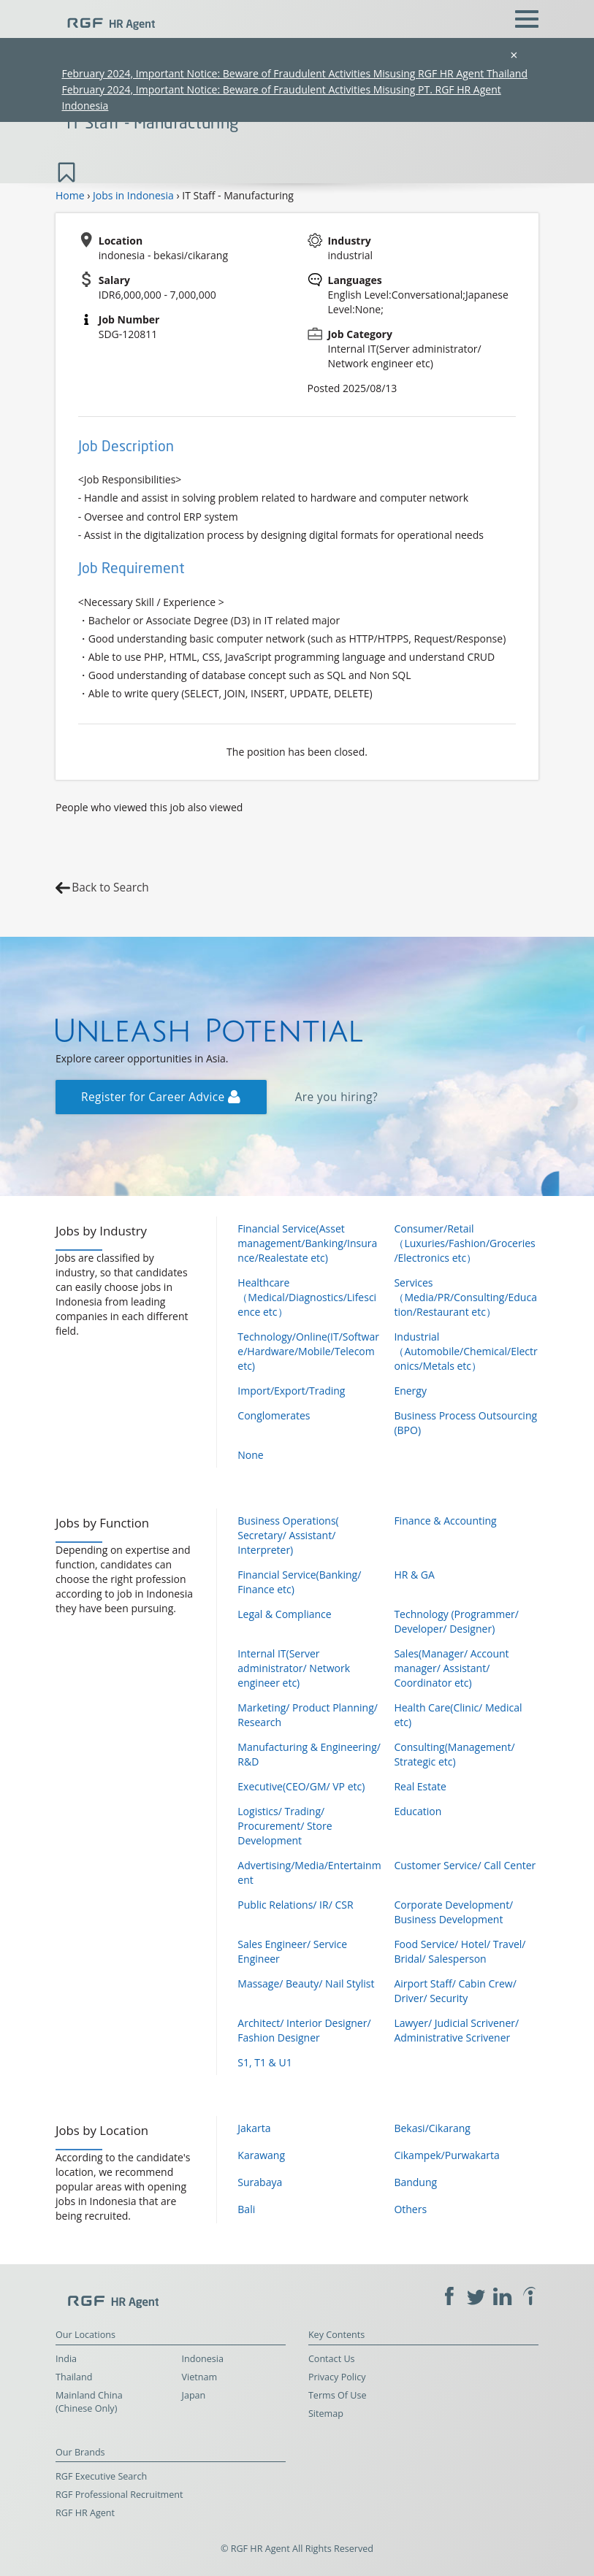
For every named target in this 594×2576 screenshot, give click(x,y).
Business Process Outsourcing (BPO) (465, 1422)
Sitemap (325, 2413)
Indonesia (203, 2359)
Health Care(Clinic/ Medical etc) (458, 1715)
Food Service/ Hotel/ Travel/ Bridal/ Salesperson (459, 1951)
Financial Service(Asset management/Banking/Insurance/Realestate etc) (307, 1243)
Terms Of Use (337, 2395)
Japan (194, 2395)
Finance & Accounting (445, 1520)
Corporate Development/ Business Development (453, 1912)
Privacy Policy (337, 2377)
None (250, 1455)
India (66, 2359)
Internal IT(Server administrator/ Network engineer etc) (293, 1668)
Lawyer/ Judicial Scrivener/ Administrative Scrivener (456, 2030)
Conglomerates (273, 1415)
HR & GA (414, 1575)
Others (410, 2209)
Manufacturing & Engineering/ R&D (309, 1754)
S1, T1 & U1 (264, 2062)
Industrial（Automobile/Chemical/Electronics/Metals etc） (465, 1351)
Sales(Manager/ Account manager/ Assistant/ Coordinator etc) (451, 1668)
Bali (246, 2209)
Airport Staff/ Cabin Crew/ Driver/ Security (455, 1991)
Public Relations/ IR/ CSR (295, 1905)
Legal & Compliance (284, 1614)
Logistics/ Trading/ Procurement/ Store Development (284, 1825)
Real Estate (420, 1786)
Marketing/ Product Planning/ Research (307, 1715)
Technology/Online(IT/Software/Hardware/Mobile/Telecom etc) (308, 1351)
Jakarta (253, 2128)
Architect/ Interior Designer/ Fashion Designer (303, 2030)
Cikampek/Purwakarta (446, 2155)
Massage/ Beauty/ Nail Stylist (305, 1983)
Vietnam (200, 2377)
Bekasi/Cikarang (432, 2128)
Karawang (261, 2155)
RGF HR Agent (85, 2513)
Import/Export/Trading (291, 1391)
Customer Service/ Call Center (465, 1865)
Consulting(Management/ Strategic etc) (454, 1754)
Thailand (74, 2377)
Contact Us (331, 2359)
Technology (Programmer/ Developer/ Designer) (456, 1621)
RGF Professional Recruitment (119, 2494)
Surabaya (259, 2182)
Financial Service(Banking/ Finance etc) (299, 1582)
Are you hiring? (336, 1097)
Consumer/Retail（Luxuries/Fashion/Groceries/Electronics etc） (464, 1243)
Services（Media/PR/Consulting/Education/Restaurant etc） (465, 1297)
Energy (410, 1391)
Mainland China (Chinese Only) (89, 2402)
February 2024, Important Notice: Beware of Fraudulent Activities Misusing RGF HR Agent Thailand (294, 73)
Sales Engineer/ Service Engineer (292, 1951)
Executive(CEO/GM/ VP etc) (301, 1786)
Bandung (415, 2182)
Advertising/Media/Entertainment (309, 1872)
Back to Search (110, 887)
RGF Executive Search (101, 2476)
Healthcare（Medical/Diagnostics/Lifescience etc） (306, 1297)
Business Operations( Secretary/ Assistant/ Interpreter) (287, 1535)
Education (417, 1811)
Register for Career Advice (160, 1097)
